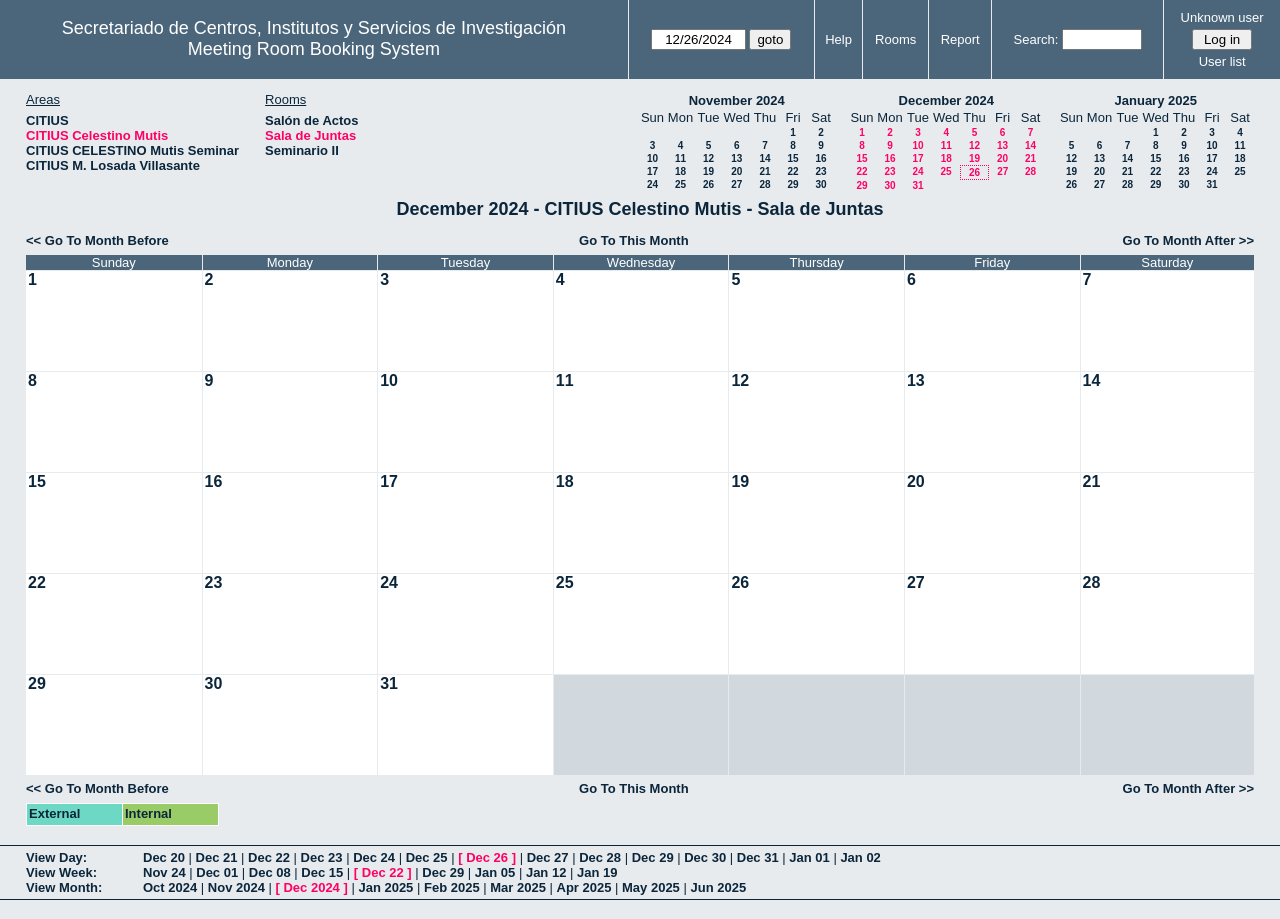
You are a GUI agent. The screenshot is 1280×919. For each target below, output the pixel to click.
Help (838, 39)
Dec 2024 (311, 887)
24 (652, 184)
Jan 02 (860, 857)
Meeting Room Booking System (314, 49)
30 (820, 184)
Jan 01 (809, 857)
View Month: (64, 887)
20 (736, 171)
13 (736, 158)
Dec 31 (758, 857)
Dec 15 (322, 872)
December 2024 (946, 100)
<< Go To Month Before (97, 240)
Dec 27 (548, 857)
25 (680, 184)
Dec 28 (600, 857)
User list (1222, 61)
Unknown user (1222, 17)
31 (917, 185)
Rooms (895, 39)
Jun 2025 (718, 887)
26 (708, 184)
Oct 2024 (170, 887)
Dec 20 (164, 857)
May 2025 (651, 887)
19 (708, 171)
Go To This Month (634, 240)
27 (736, 184)
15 (792, 158)
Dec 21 (217, 857)
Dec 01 (217, 872)
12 (708, 158)
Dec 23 (322, 857)
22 (792, 171)
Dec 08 (270, 872)
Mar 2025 (518, 887)
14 (764, 158)
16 (820, 158)
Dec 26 (487, 857)
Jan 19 (597, 872)
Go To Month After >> (1188, 240)
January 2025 (1156, 100)
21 (764, 171)
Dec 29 (653, 857)
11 (680, 158)
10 (652, 158)
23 (820, 171)
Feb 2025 (452, 887)
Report (960, 39)
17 (652, 171)
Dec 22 (269, 857)
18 (680, 171)
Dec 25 (427, 857)
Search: (1036, 39)
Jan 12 (546, 872)
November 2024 (737, 100)
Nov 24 (164, 872)
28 (764, 184)
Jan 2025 (385, 887)
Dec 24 (374, 857)
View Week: (61, 872)
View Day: (56, 857)
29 (792, 184)
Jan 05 (495, 872)
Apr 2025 (584, 887)
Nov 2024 (236, 887)
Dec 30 (705, 857)
